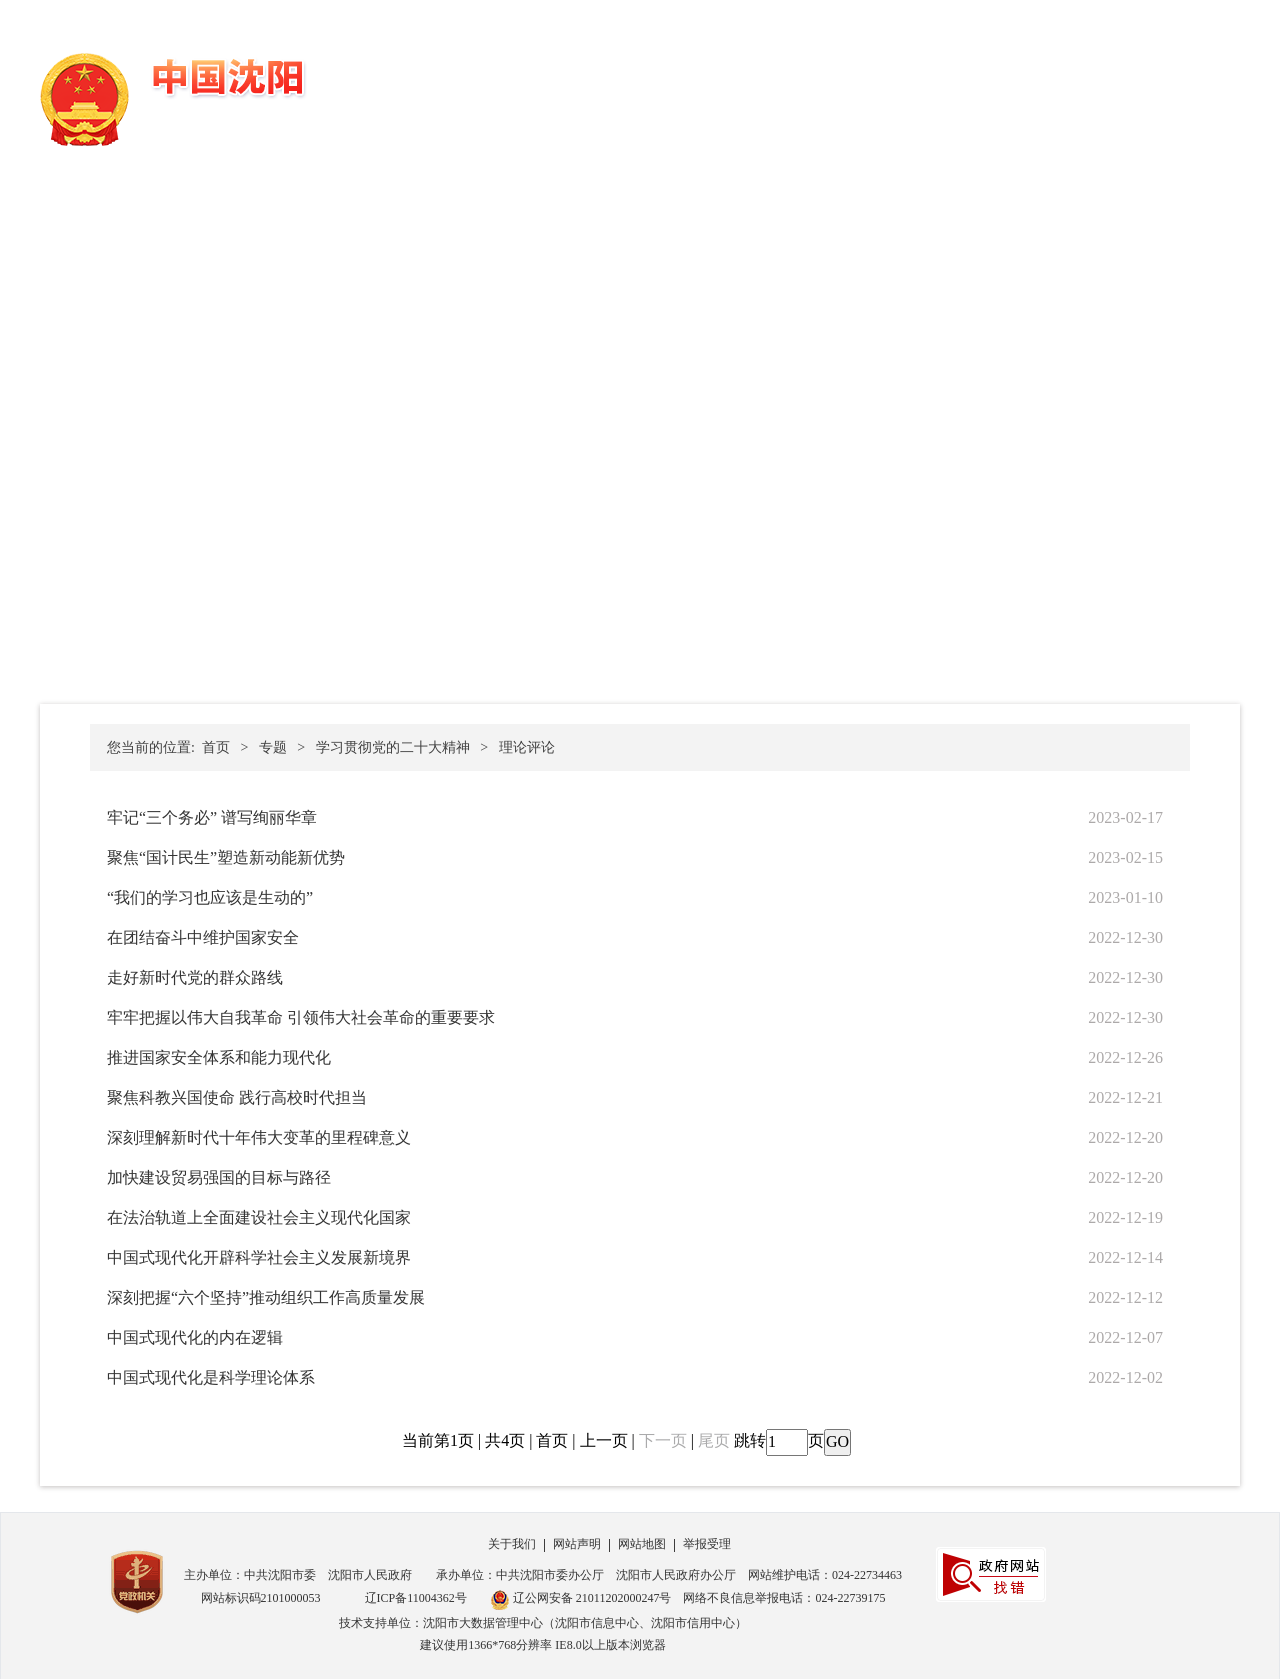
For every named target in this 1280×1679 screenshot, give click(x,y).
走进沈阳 (1096, 81)
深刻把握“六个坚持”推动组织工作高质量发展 (266, 1297)
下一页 (663, 1440)
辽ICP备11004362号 (416, 1598)
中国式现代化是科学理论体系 (211, 1377)
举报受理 (707, 1544)
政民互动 (926, 81)
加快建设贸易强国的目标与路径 (219, 1177)
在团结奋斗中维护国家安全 (203, 937)
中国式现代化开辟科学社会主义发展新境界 (259, 1257)
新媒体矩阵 (1189, 81)
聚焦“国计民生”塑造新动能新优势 (226, 857)
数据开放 (1011, 81)
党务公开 (671, 81)
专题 (273, 747)
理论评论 (527, 747)
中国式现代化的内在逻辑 (195, 1337)
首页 (602, 81)
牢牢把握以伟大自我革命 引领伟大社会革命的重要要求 (301, 1017)
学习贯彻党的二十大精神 (393, 747)
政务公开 (756, 81)
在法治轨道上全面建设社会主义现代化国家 (259, 1217)
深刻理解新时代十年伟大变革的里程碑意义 (259, 1137)
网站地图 (642, 1544)
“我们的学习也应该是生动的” (210, 897)
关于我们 (512, 1544)
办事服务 (841, 81)
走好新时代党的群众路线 (195, 977)
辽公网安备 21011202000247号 (581, 1600)
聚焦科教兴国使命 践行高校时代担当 (237, 1097)
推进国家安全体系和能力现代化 (219, 1057)
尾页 (714, 1440)
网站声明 (577, 1544)
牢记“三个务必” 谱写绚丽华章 (212, 817)
